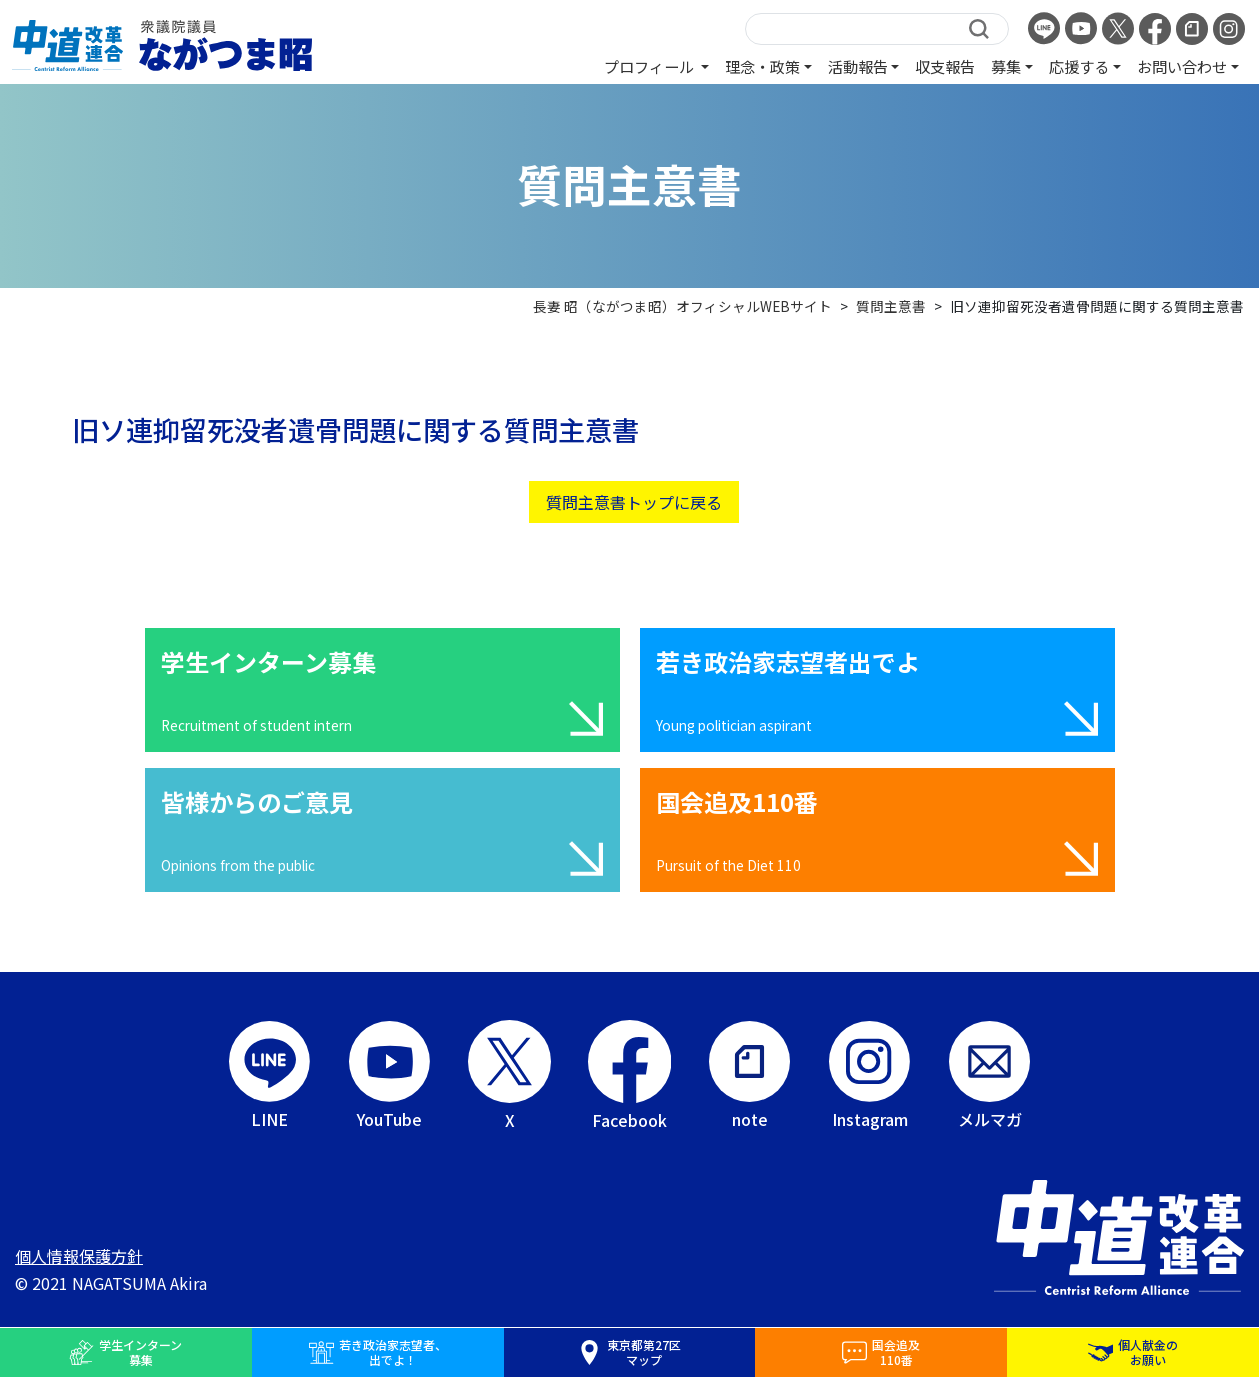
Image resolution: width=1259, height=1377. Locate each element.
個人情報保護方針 (79, 1256)
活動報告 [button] (858, 66)
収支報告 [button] (945, 66)
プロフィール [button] (650, 66)
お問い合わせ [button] (1182, 66)
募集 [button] (1006, 66)
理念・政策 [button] (762, 66)
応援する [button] (1079, 66)
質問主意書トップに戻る (634, 502)
